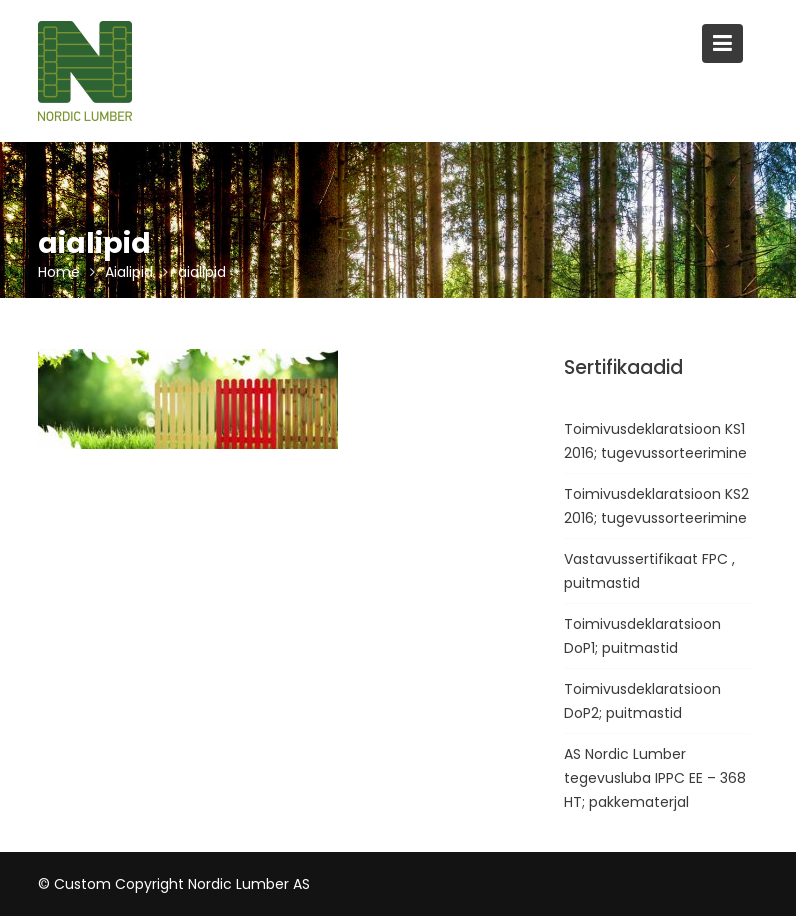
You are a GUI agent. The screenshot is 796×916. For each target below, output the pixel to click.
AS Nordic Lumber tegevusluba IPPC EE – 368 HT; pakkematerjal (655, 778)
